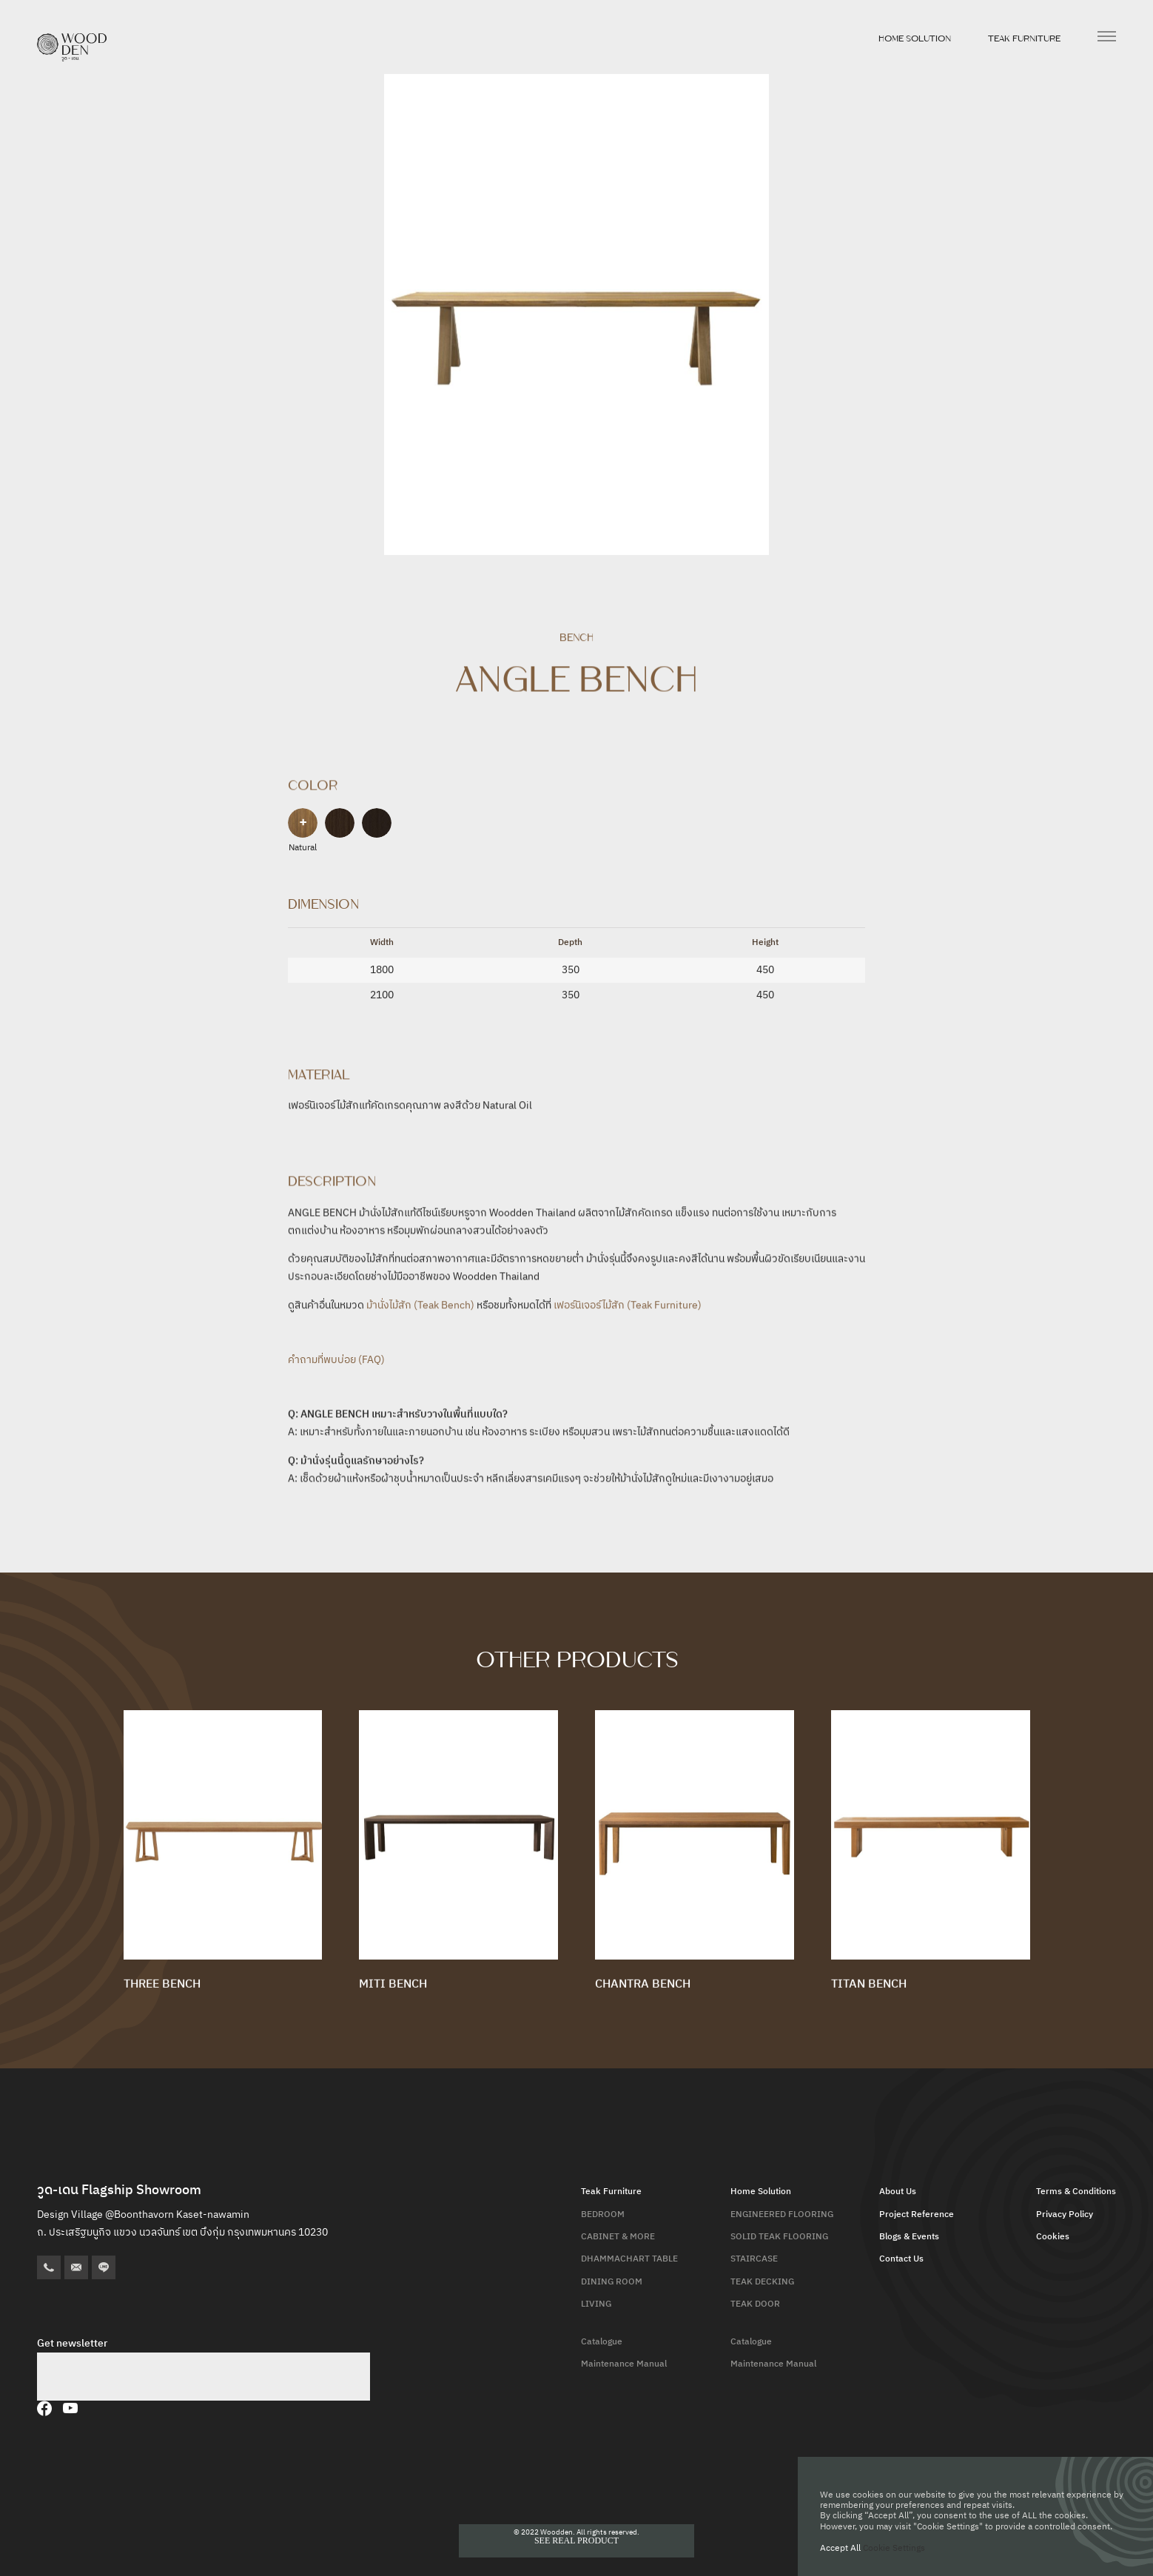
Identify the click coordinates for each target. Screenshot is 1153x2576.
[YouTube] (70, 2408)
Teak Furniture (1024, 38)
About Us (897, 2192)
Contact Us (901, 2259)
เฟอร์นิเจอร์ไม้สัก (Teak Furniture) (628, 1308)
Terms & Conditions (1076, 2192)
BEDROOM (603, 2214)
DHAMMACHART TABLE (629, 2259)
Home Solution (914, 38)
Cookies (1052, 2237)
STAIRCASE (754, 2259)
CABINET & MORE (618, 2237)
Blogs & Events (909, 2237)
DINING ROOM (611, 2282)
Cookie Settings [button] (894, 2548)
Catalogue (601, 2342)
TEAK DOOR (755, 2304)
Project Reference (916, 2214)
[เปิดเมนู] (1106, 36)
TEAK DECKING (762, 2282)
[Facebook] (44, 2408)
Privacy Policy (1064, 2214)
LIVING (596, 2304)
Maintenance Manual (624, 2364)
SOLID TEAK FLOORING (779, 2237)
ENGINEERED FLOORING (781, 2214)
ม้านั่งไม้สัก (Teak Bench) (420, 1308)
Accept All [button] (840, 2548)
